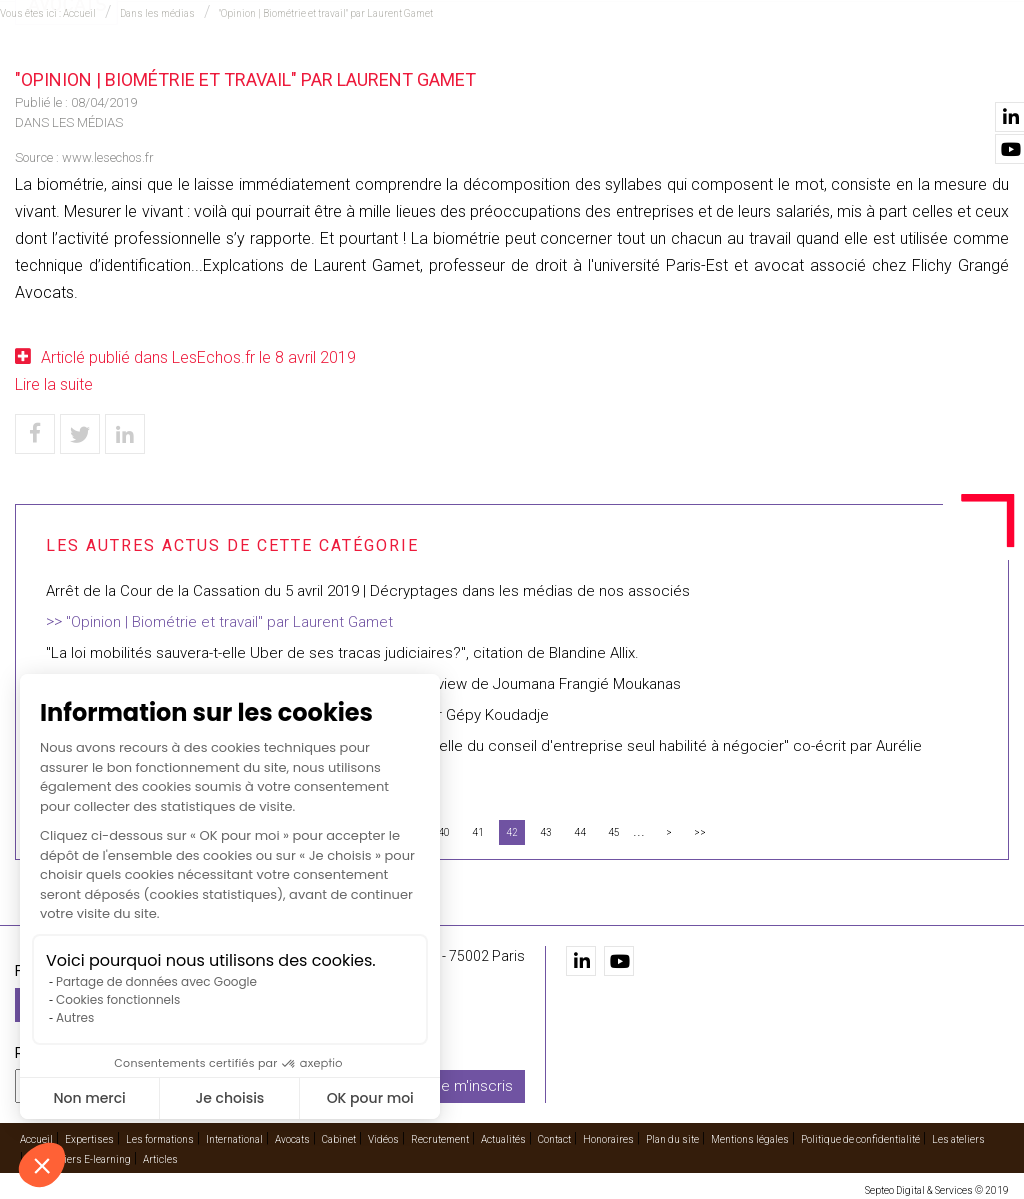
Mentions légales (750, 1135)
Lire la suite (54, 384)
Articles (160, 1155)
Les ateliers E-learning (80, 1155)
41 (478, 832)
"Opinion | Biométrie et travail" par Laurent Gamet (229, 622)
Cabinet (643, 71)
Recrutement (792, 71)
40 (444, 832)
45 (614, 832)
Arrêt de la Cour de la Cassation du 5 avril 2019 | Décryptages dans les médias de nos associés (368, 591)
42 (512, 832)
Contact (977, 71)
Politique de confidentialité (860, 1135)
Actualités (893, 71)
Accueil (170, 71)
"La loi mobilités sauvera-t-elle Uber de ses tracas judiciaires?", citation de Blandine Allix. (342, 653)
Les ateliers (958, 1135)
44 (580, 832)
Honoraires (608, 1135)
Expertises (248, 71)
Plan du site (672, 1135)
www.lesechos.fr (108, 157)
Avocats (572, 71)
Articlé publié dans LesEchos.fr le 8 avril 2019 (198, 357)
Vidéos (707, 71)
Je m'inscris (473, 1082)
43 (546, 832)
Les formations (356, 71)
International (477, 71)
